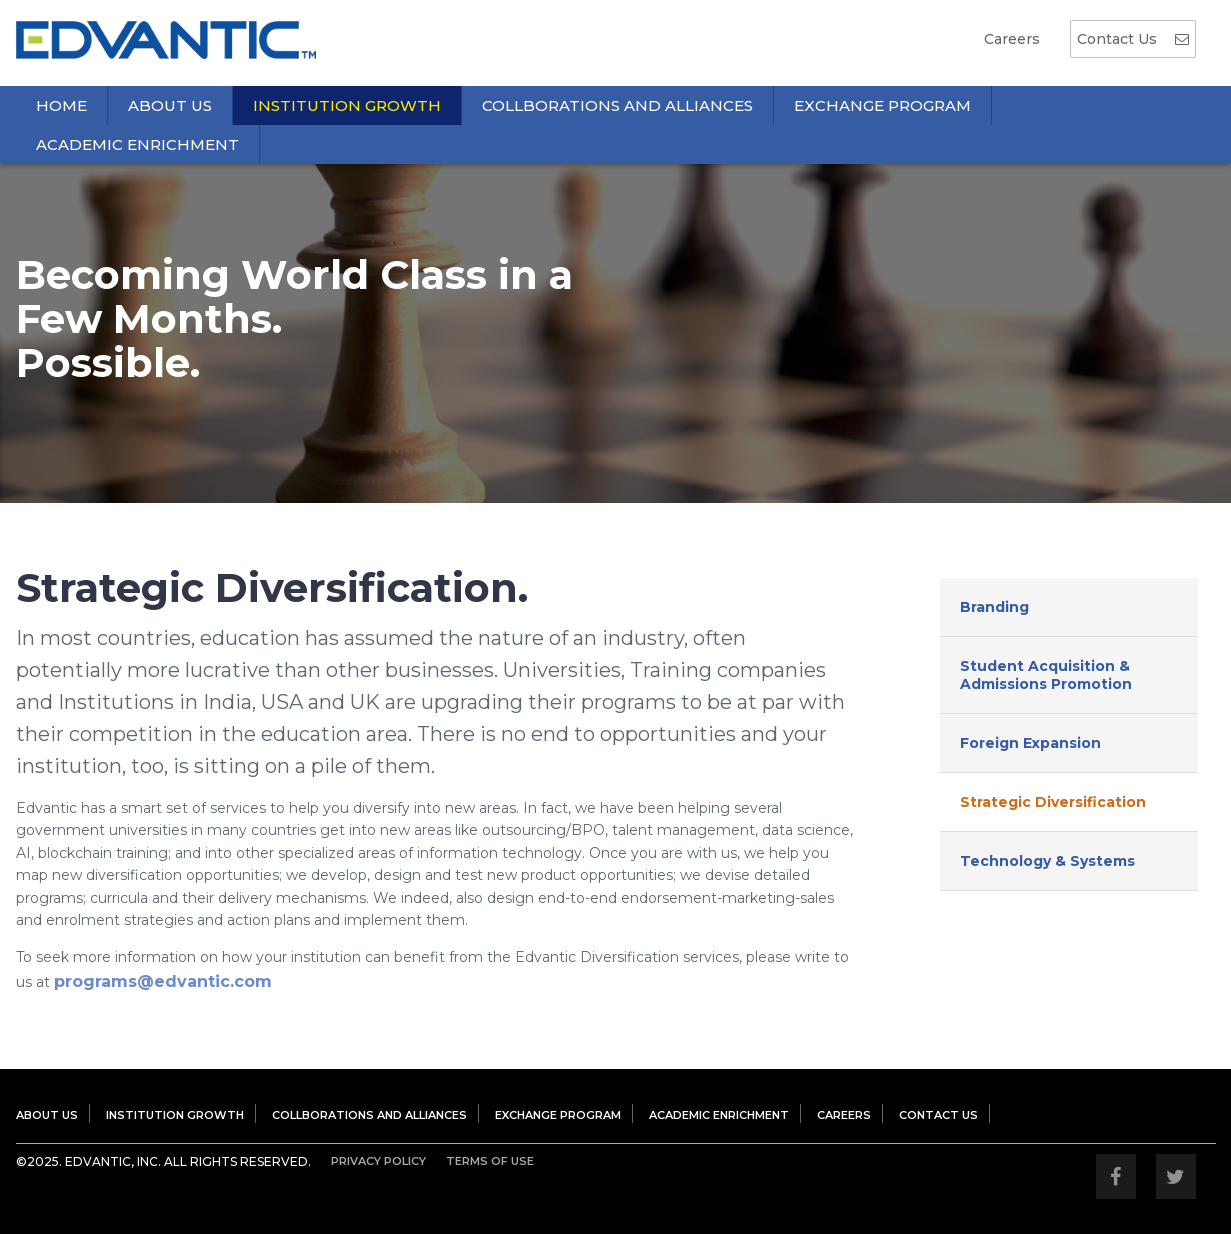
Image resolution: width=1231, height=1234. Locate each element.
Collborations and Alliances (617, 105)
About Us (170, 105)
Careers (1012, 39)
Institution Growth (347, 105)
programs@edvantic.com (163, 981)
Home (61, 105)
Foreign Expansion (1030, 743)
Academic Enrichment (137, 144)
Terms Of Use (490, 1161)
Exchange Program (882, 105)
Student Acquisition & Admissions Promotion (1046, 675)
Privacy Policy (378, 1161)
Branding (994, 607)
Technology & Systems (1047, 861)
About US (47, 1115)
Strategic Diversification (1053, 802)
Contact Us (1133, 39)
